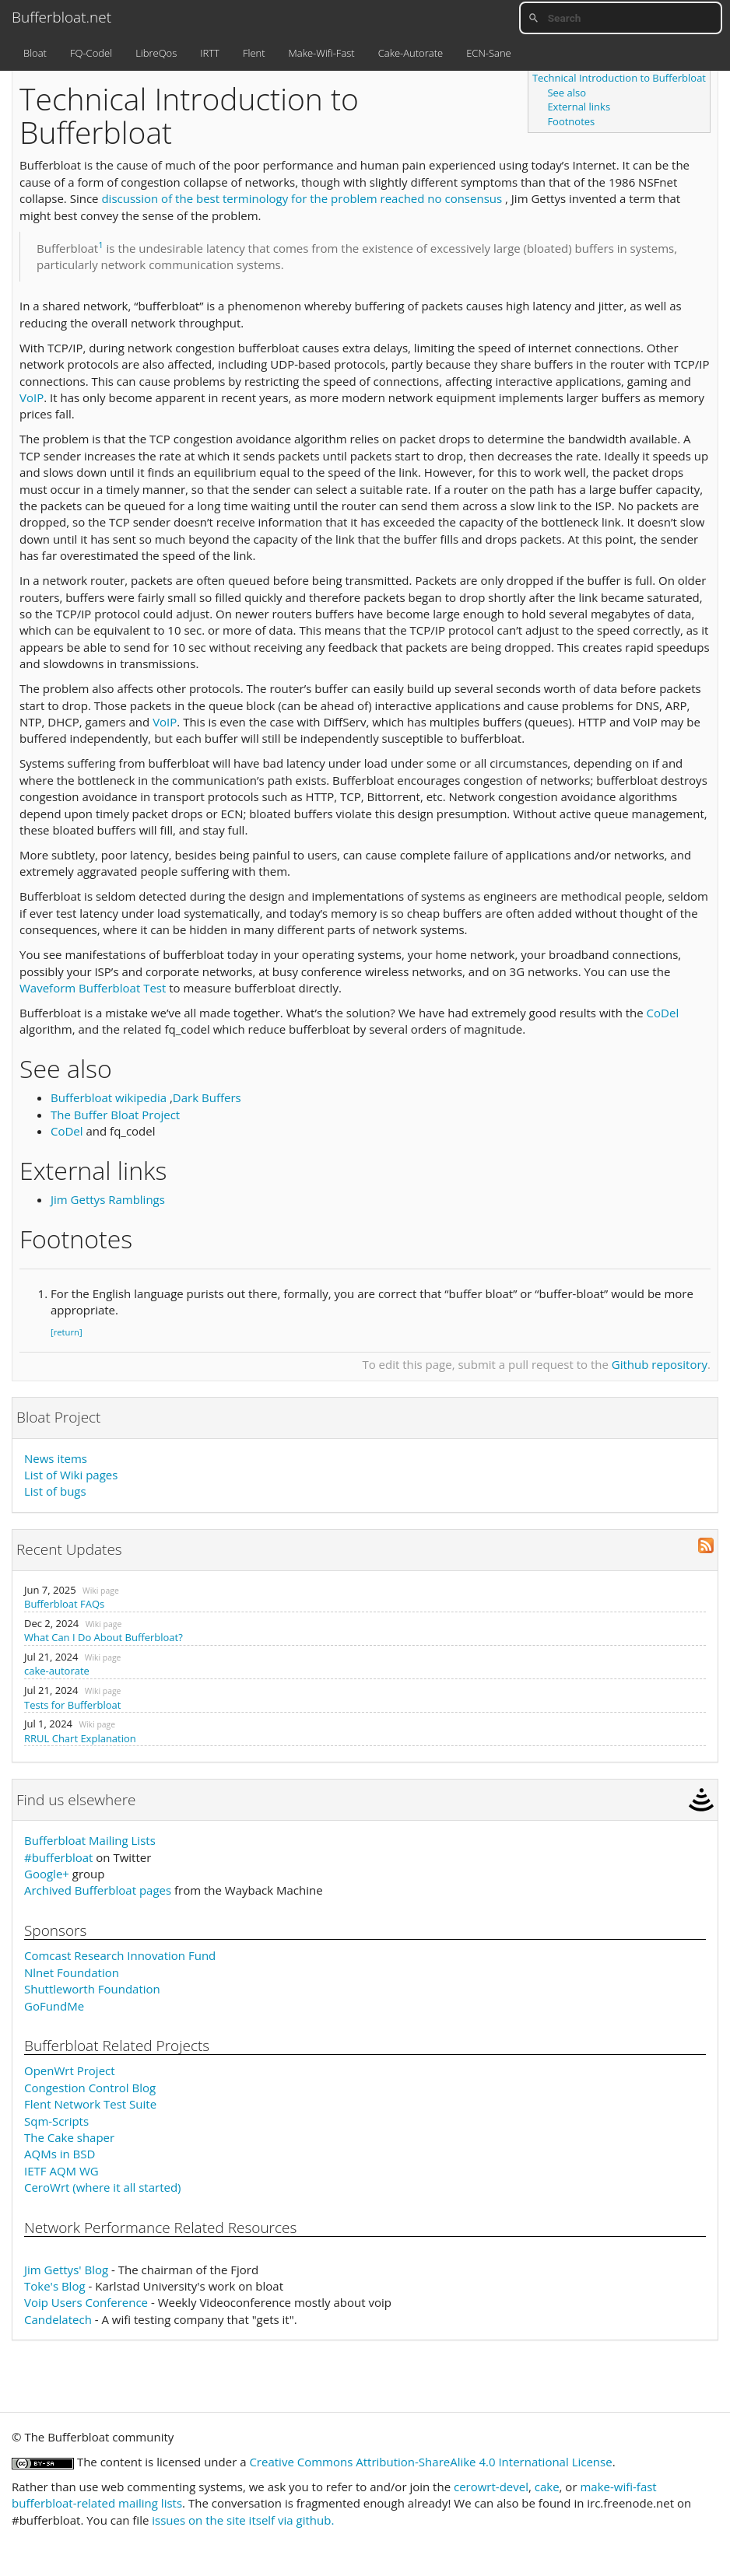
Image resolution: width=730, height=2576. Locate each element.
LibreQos (156, 53)
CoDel (663, 1012)
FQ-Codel (91, 53)
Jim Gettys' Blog (66, 2269)
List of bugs (55, 1491)
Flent (254, 53)
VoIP (31, 397)
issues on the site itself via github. (243, 2520)
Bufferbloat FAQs (64, 1604)
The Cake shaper (69, 2137)
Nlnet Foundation (71, 1972)
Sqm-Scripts (56, 2121)
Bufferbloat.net (61, 17)
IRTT (209, 53)
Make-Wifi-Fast (322, 53)
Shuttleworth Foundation (92, 1989)
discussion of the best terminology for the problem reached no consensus (301, 198)
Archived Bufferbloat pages (97, 1890)
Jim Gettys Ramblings (108, 1199)
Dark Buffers (207, 1097)
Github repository (659, 1364)
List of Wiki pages (71, 1474)
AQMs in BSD (59, 2153)
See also (566, 93)
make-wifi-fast (618, 2486)
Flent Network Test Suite (90, 2104)
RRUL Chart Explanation (80, 1738)
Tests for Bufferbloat (72, 1705)
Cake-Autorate (410, 53)
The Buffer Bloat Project (115, 1114)
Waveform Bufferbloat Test (92, 988)
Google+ (46, 1873)
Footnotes (571, 121)
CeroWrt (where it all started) (102, 2187)
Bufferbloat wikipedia (109, 1097)
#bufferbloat (58, 1857)
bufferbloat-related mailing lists (97, 2503)
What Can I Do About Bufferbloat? (103, 1637)
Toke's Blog (55, 2286)
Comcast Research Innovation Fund (120, 1955)
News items (55, 1458)
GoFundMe (54, 2006)
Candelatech (58, 2319)
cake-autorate (56, 1671)
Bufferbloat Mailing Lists (90, 1840)
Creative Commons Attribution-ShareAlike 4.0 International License (430, 2461)
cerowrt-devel (491, 2486)
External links (578, 107)
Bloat (35, 53)
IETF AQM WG (61, 2171)
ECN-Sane (488, 53)
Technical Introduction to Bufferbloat (619, 78)
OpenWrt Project (69, 2070)
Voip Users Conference (86, 2302)
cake (547, 2486)
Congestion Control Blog (90, 2087)
